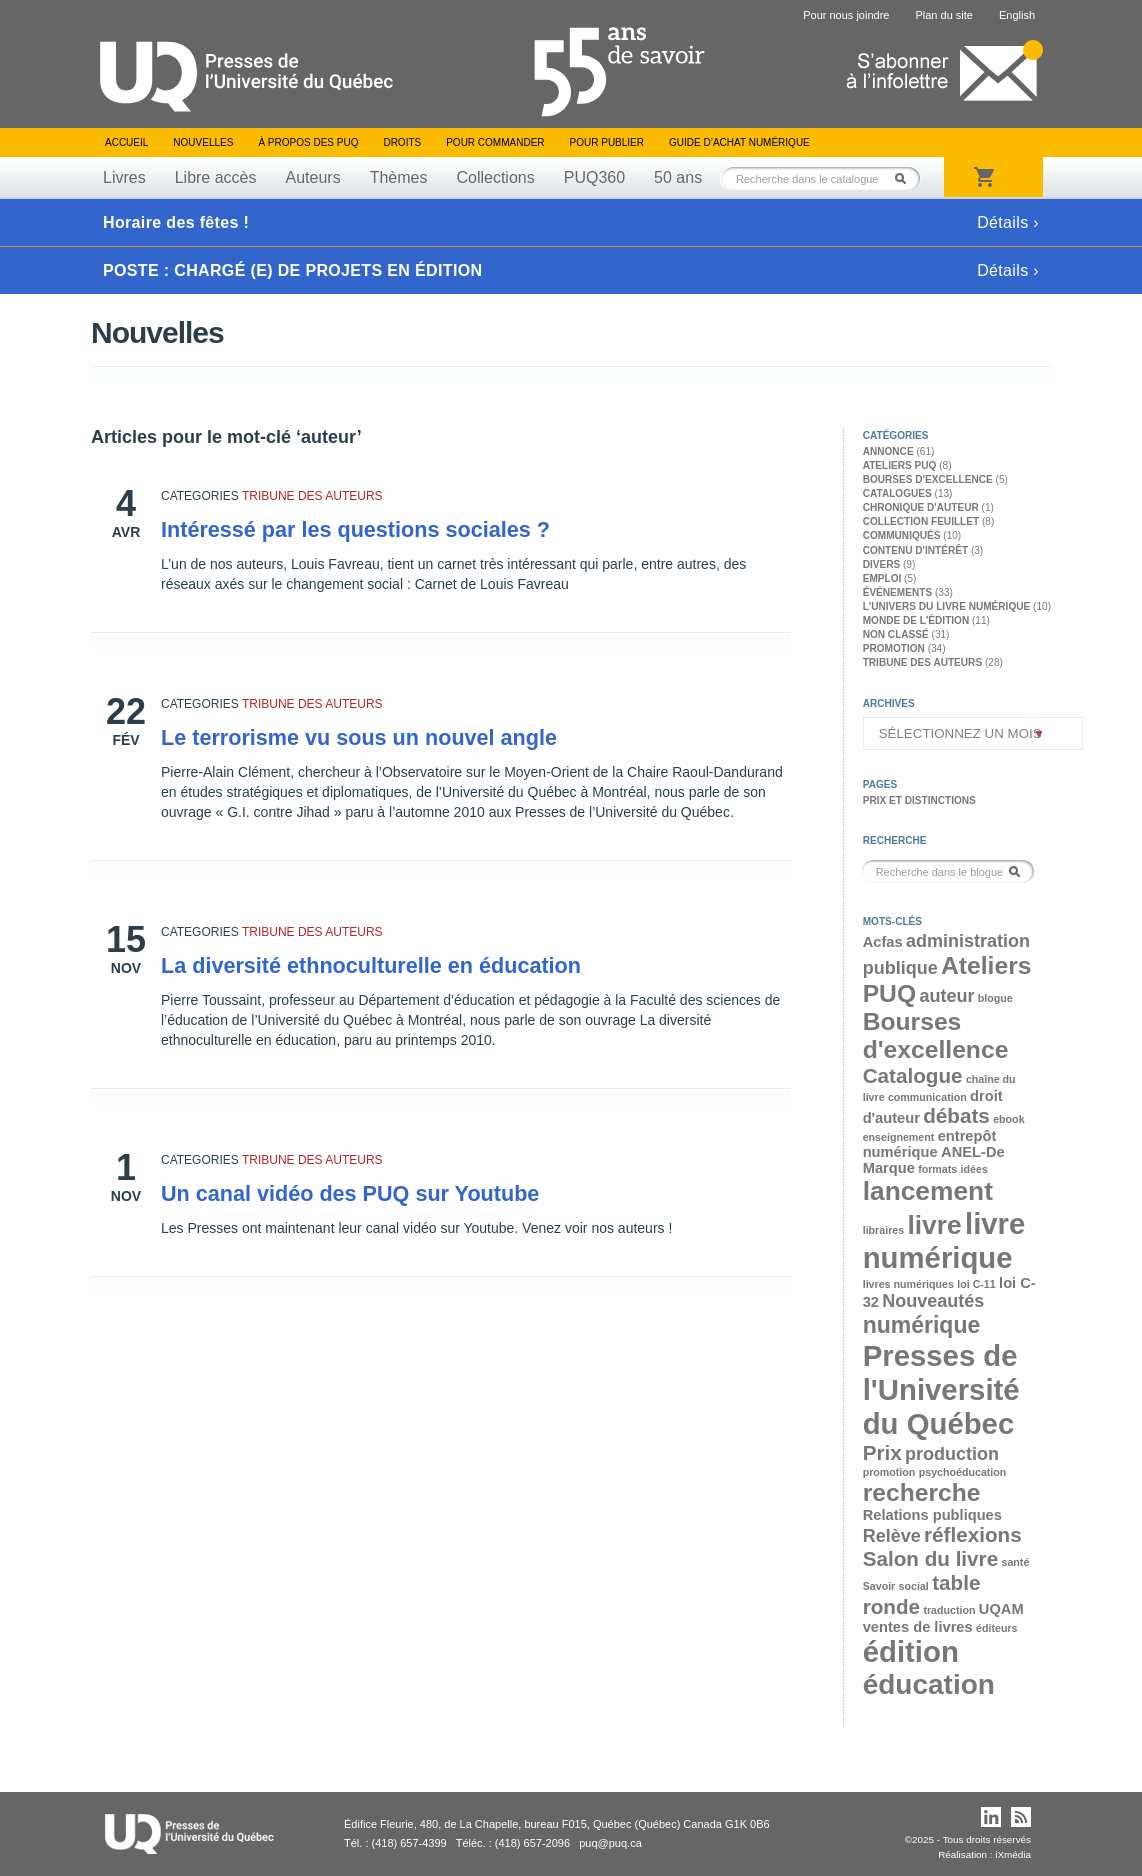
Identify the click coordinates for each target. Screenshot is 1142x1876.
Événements (897, 592)
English (1017, 15)
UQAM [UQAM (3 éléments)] (1001, 1609)
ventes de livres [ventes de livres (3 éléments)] (918, 1627)
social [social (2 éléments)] (914, 1586)
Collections (495, 177)
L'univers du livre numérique (947, 606)
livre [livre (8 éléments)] (934, 1225)
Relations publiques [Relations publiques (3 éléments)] (932, 1515)
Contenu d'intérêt (915, 550)
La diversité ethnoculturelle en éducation (371, 965)
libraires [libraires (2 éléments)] (883, 1230)
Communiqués (902, 535)
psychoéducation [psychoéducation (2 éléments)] (963, 1472)
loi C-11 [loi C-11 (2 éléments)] (976, 1284)
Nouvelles (203, 142)
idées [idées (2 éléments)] (974, 1169)
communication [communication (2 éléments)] (927, 1097)
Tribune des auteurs (312, 496)
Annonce (888, 451)
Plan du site (943, 15)
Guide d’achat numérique (739, 142)
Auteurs (313, 177)
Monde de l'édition (916, 620)
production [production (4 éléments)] (952, 1454)
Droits (402, 142)
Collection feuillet (921, 521)
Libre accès (216, 177)
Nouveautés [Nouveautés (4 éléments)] (933, 1301)
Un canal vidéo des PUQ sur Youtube (350, 1193)
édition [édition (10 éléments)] (911, 1651)
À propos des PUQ (308, 142)
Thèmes (399, 177)
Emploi (882, 578)
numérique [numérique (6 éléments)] (922, 1325)
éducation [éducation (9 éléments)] (929, 1684)
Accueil (126, 142)
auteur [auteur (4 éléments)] (946, 996)
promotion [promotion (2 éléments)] (889, 1472)
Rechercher (906, 178)
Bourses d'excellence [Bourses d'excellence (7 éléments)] (936, 1035)
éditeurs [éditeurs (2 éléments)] (996, 1628)
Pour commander (495, 142)
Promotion (894, 648)
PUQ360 (594, 177)
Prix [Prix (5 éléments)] (882, 1452)
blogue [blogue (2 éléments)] (995, 998)
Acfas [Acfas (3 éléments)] (883, 942)
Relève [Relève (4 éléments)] (892, 1536)
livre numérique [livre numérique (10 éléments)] (944, 1240)
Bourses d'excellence (928, 479)
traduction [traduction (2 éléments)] (949, 1610)
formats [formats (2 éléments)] (937, 1169)
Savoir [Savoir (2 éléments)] (879, 1586)
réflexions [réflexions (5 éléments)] (973, 1534)
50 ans (678, 177)
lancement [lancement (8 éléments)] (928, 1191)
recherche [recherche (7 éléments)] (922, 1492)
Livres (124, 177)
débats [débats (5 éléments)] (956, 1115)
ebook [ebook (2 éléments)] (1008, 1119)
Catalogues (897, 493)
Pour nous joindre (846, 15)
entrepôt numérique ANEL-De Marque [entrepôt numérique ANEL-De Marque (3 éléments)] (934, 1152)
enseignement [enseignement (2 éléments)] (899, 1137)
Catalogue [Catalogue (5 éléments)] (913, 1075)
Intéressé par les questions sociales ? (355, 529)
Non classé (896, 634)
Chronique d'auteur (921, 507)
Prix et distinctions (919, 800)
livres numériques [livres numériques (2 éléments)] (908, 1284)
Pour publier (607, 142)
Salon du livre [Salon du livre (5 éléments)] (930, 1558)
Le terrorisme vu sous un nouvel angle (359, 737)
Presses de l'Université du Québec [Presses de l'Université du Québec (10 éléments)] (941, 1389)
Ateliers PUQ (900, 465)
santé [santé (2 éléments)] (1015, 1562)
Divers (882, 564)
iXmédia (1013, 1854)
